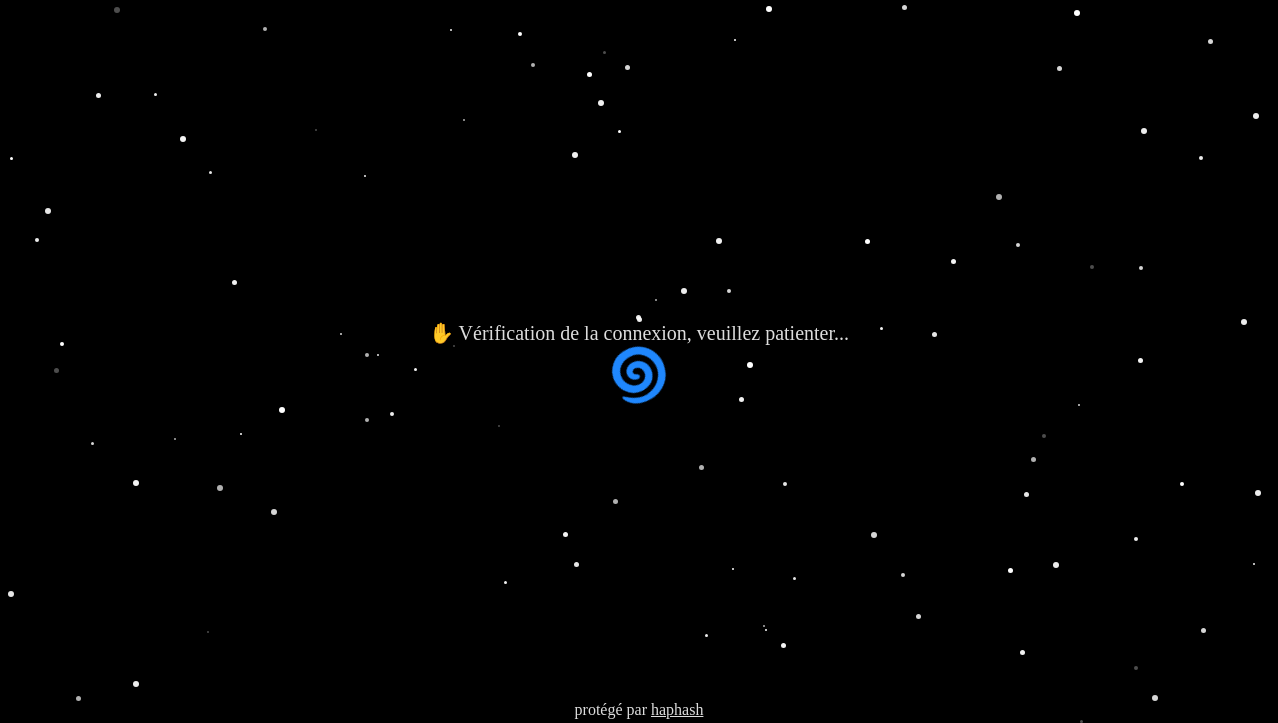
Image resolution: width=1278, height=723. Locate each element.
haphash (677, 709)
